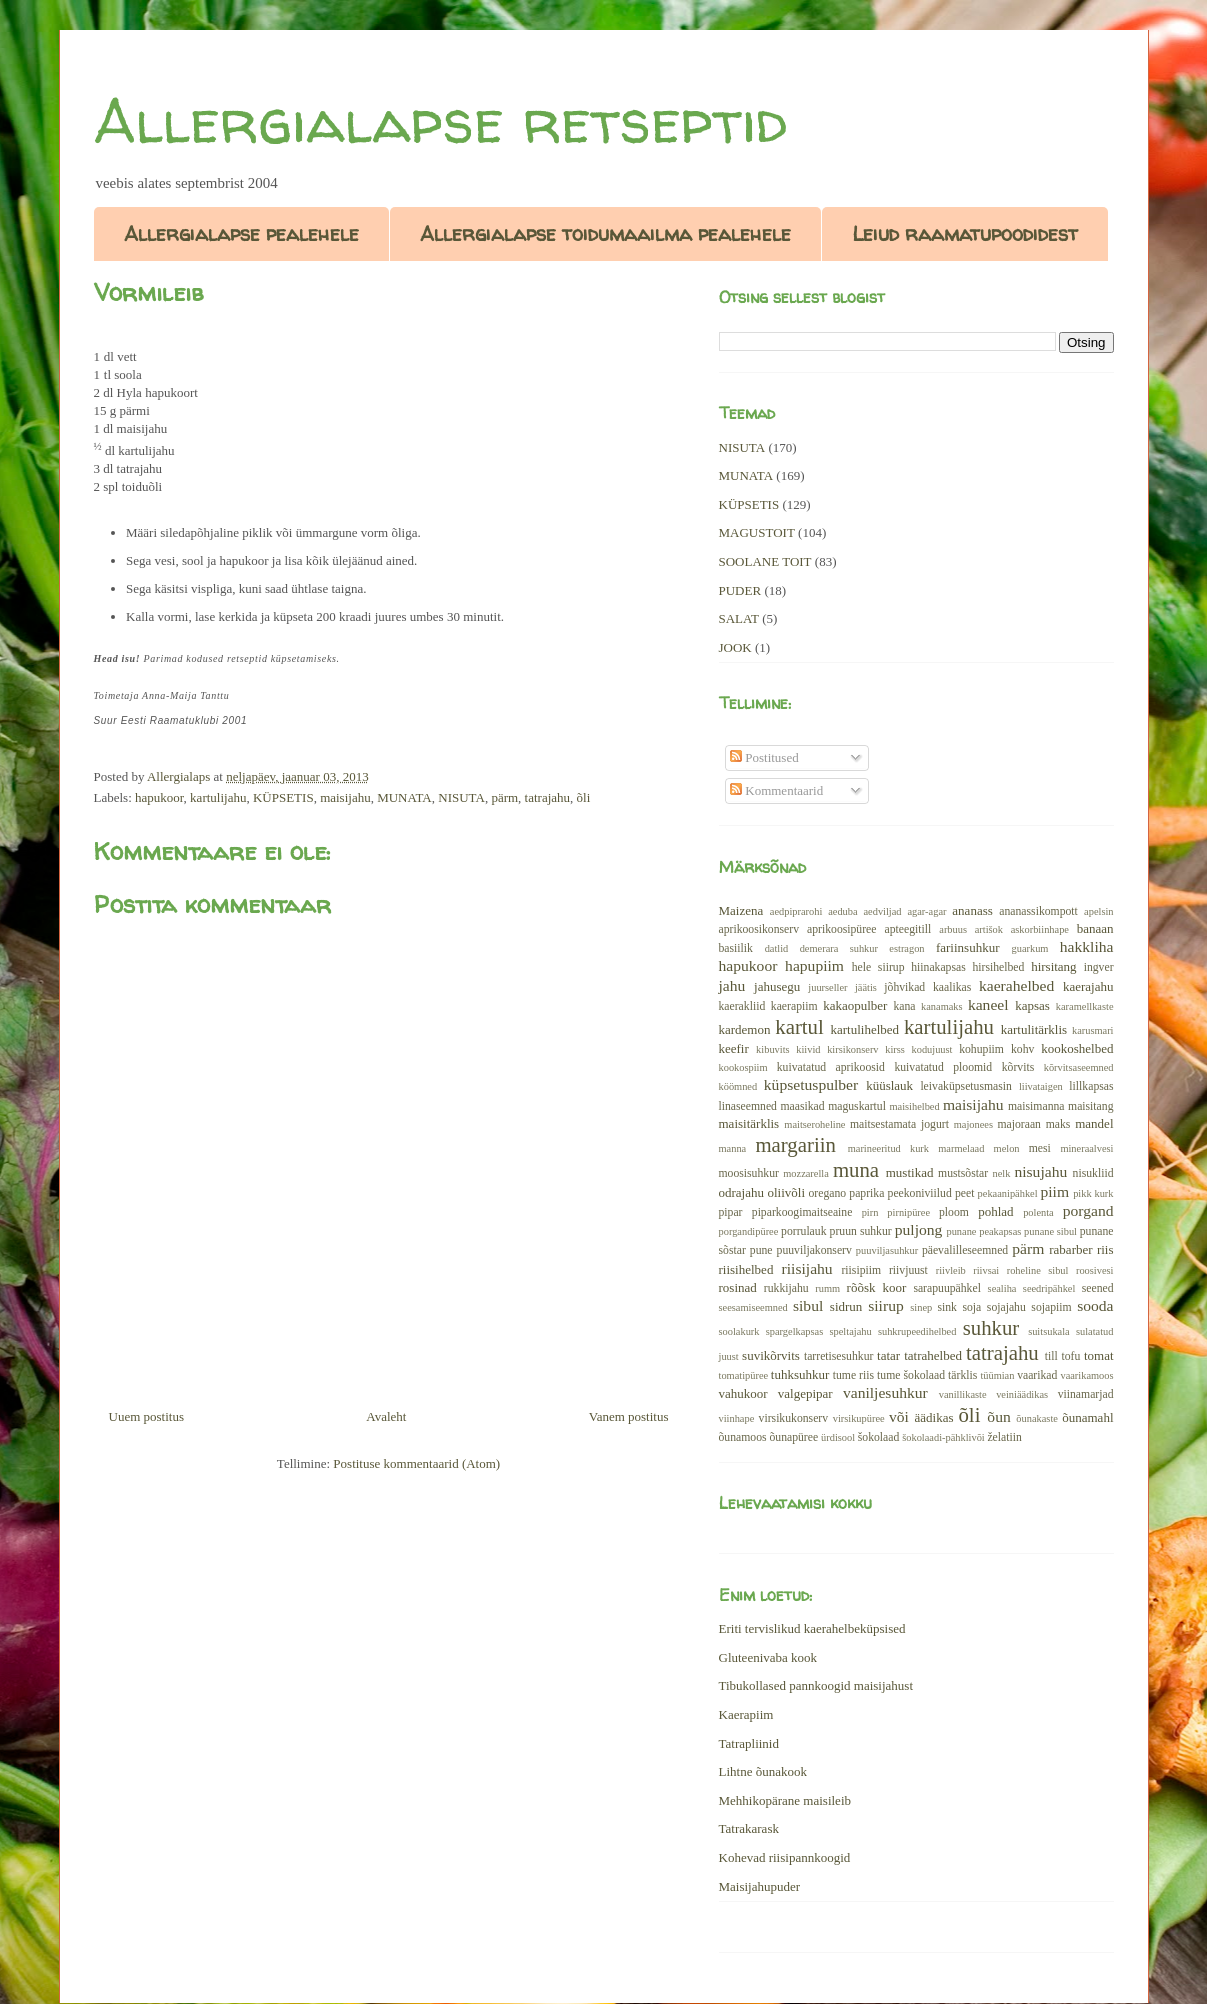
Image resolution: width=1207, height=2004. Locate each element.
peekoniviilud (920, 1193)
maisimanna (1036, 1106)
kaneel (988, 1004)
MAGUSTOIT (757, 532)
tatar (888, 1355)
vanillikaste (963, 1394)
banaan (1095, 928)
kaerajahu (1088, 986)
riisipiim (861, 1270)
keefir (734, 1048)
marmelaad (961, 1148)
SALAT (739, 618)
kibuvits (773, 1049)
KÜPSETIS (283, 797)
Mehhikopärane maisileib (785, 1800)
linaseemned (748, 1106)
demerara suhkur (839, 948)
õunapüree (793, 1437)
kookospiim (743, 1067)
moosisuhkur (749, 1173)
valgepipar (805, 1393)
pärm (504, 797)
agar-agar (926, 911)
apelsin (1098, 911)
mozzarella (806, 1173)
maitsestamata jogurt (899, 1124)
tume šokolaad (911, 1375)
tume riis (853, 1375)
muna (856, 1169)
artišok (989, 929)
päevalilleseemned (965, 1250)
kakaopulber (855, 1005)
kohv (1022, 1049)
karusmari (1093, 1030)
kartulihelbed (865, 1029)
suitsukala (1049, 1331)
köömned (738, 1086)
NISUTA (461, 797)
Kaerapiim (746, 1714)
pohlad (995, 1211)
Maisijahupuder (760, 1886)
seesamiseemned (753, 1307)
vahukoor (743, 1393)
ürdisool (838, 1437)
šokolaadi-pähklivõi (943, 1437)
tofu (1070, 1356)
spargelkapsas (795, 1331)
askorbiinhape (1040, 929)
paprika (866, 1193)
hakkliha (1087, 946)
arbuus (953, 929)
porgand (1088, 1210)
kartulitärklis (1034, 1029)
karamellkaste (1085, 1006)
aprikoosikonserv (759, 929)
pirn (870, 1212)
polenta (1038, 1212)
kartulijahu (218, 797)
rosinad (738, 1287)
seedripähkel (1049, 1288)
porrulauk (803, 1231)
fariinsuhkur (968, 947)
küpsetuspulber (811, 1084)
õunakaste (1037, 1418)
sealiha (1002, 1288)
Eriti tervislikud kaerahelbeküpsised (812, 1628)
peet (964, 1193)
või (899, 1416)
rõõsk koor (877, 1287)
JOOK (735, 647)
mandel (1094, 1123)
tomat (1099, 1355)
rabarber (1070, 1249)
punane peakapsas (983, 1231)
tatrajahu (547, 797)
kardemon (745, 1029)
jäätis (866, 987)
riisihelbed (746, 1269)
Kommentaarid (776, 790)
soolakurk (739, 1331)
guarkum (1030, 948)
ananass (972, 910)
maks (1058, 1124)
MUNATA (404, 797)
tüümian (997, 1375)
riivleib (951, 1270)
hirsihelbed (998, 967)
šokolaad (879, 1437)
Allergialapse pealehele (241, 233)
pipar (731, 1212)
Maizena (741, 910)
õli (584, 797)
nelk (1001, 1173)
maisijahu (345, 797)
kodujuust (932, 1049)
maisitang (1090, 1106)
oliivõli (786, 1192)
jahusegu (777, 986)
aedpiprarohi (796, 911)
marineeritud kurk (888, 1148)
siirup (886, 1305)
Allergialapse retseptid (440, 121)
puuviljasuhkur (887, 1250)
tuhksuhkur (800, 1374)
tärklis (962, 1375)
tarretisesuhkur (838, 1356)
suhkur (991, 1327)
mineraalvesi (1086, 1148)
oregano (828, 1193)
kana (904, 1006)
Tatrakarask (749, 1828)
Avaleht (386, 1416)
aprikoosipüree (841, 929)
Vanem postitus (629, 1416)
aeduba (842, 911)
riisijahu (807, 1268)
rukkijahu (786, 1288)
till (1051, 1356)
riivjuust (908, 1270)
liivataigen (1041, 1086)
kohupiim (981, 1049)
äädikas (934, 1417)
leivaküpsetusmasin (966, 1086)
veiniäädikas (1022, 1394)
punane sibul (1050, 1231)
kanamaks (942, 1006)
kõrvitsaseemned (1079, 1067)
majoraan (1018, 1124)
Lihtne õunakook (763, 1771)
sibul (808, 1305)
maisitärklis (749, 1123)
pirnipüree (908, 1212)
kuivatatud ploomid (943, 1067)
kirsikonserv (852, 1049)
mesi (1040, 1148)
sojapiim (1051, 1307)
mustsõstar (963, 1173)
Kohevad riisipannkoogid (785, 1857)
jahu (732, 985)
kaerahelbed (1016, 985)
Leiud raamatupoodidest (965, 233)
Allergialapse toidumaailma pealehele (605, 233)
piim (1054, 1191)
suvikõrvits (771, 1355)
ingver (1099, 967)
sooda (1095, 1305)
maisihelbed (914, 1106)
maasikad (802, 1106)
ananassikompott (1038, 911)
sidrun (846, 1306)
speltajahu (851, 1331)
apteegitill (908, 929)
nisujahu (1040, 1171)
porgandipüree (749, 1231)
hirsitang (1054, 966)
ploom (954, 1212)
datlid (777, 948)
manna (733, 1148)
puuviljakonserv (814, 1250)
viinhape (737, 1418)
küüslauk (889, 1085)
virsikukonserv (793, 1418)
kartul (799, 1026)
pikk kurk (1093, 1193)
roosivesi (1095, 1270)
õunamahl (1087, 1417)
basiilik (736, 948)
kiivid (808, 1049)
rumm (827, 1288)
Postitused (764, 757)
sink (946, 1307)
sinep (921, 1307)
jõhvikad (904, 987)
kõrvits (1018, 1067)
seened (1098, 1288)
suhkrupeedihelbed (917, 1331)
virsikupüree (859, 1418)
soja (971, 1307)
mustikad (910, 1172)
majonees (973, 1124)
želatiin (1004, 1437)
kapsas (1032, 1005)
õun (998, 1416)
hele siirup (878, 967)
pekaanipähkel (1008, 1193)
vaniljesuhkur (885, 1392)
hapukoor (159, 797)
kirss (895, 1049)
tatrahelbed (933, 1355)
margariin (795, 1144)
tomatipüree (744, 1375)
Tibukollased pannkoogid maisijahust (816, 1685)
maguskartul (857, 1106)
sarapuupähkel (947, 1288)
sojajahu (1006, 1307)
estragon (906, 948)
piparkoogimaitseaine (802, 1212)
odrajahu (741, 1192)
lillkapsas (1091, 1086)
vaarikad (1037, 1375)
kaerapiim (794, 1006)
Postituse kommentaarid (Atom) (416, 1463)
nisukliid (1093, 1173)
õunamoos (743, 1437)
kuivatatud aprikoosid (831, 1067)
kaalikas (952, 987)
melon (1007, 1148)
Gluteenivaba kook (768, 1657)
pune (761, 1250)
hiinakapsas (938, 967)
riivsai (986, 1270)
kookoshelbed (1077, 1048)
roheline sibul (1038, 1270)
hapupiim (814, 965)
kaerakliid (742, 1006)
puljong (919, 1229)
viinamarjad (1086, 1394)
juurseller (827, 987)
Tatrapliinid (749, 1743)
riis (1105, 1249)
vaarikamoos (1086, 1375)
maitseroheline (814, 1124)
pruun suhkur (861, 1231)
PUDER (740, 590)
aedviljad (882, 911)
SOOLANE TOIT (765, 561)
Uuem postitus (146, 1416)
